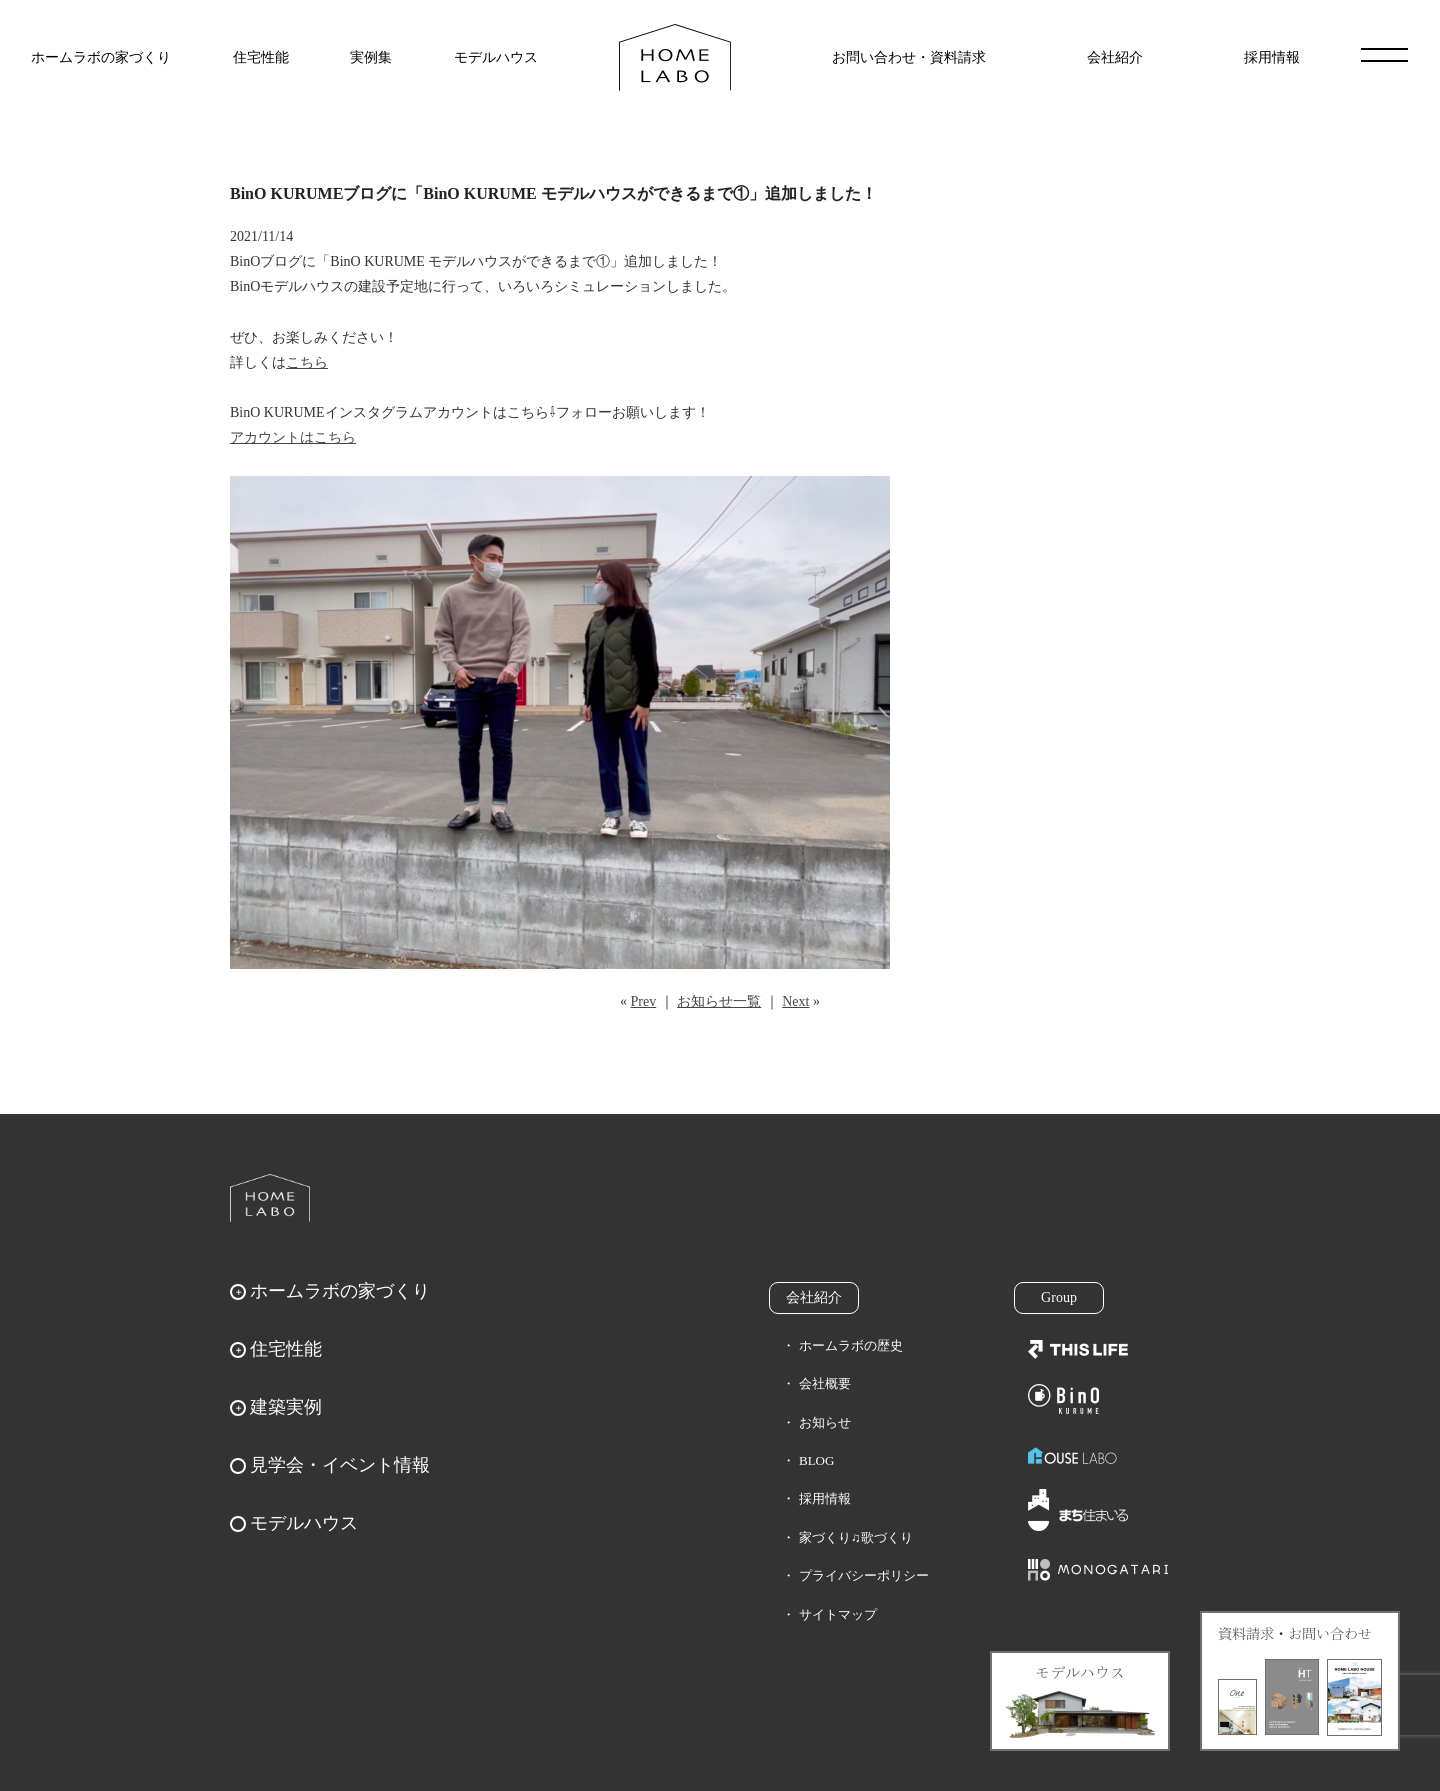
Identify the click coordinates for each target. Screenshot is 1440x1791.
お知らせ (825, 1422)
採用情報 (1272, 57)
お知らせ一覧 (719, 1001)
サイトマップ (838, 1614)
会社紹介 (1115, 57)
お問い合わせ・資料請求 (909, 57)
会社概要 (825, 1383)
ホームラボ (270, 1198)
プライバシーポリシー (864, 1575)
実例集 (371, 57)
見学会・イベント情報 (340, 1465)
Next (795, 1001)
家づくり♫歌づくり (856, 1537)
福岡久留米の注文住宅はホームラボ (675, 57)
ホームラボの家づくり (101, 57)
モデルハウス (496, 57)
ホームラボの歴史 (851, 1345)
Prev (644, 1001)
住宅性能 (261, 57)
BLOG (816, 1460)
